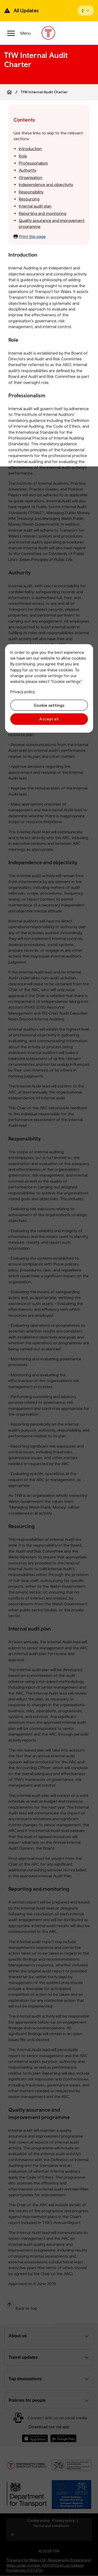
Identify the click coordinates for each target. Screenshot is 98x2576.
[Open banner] (85, 10)
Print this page (30, 236)
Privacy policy (22, 691)
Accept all (49, 719)
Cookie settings (49, 705)
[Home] (9, 92)
